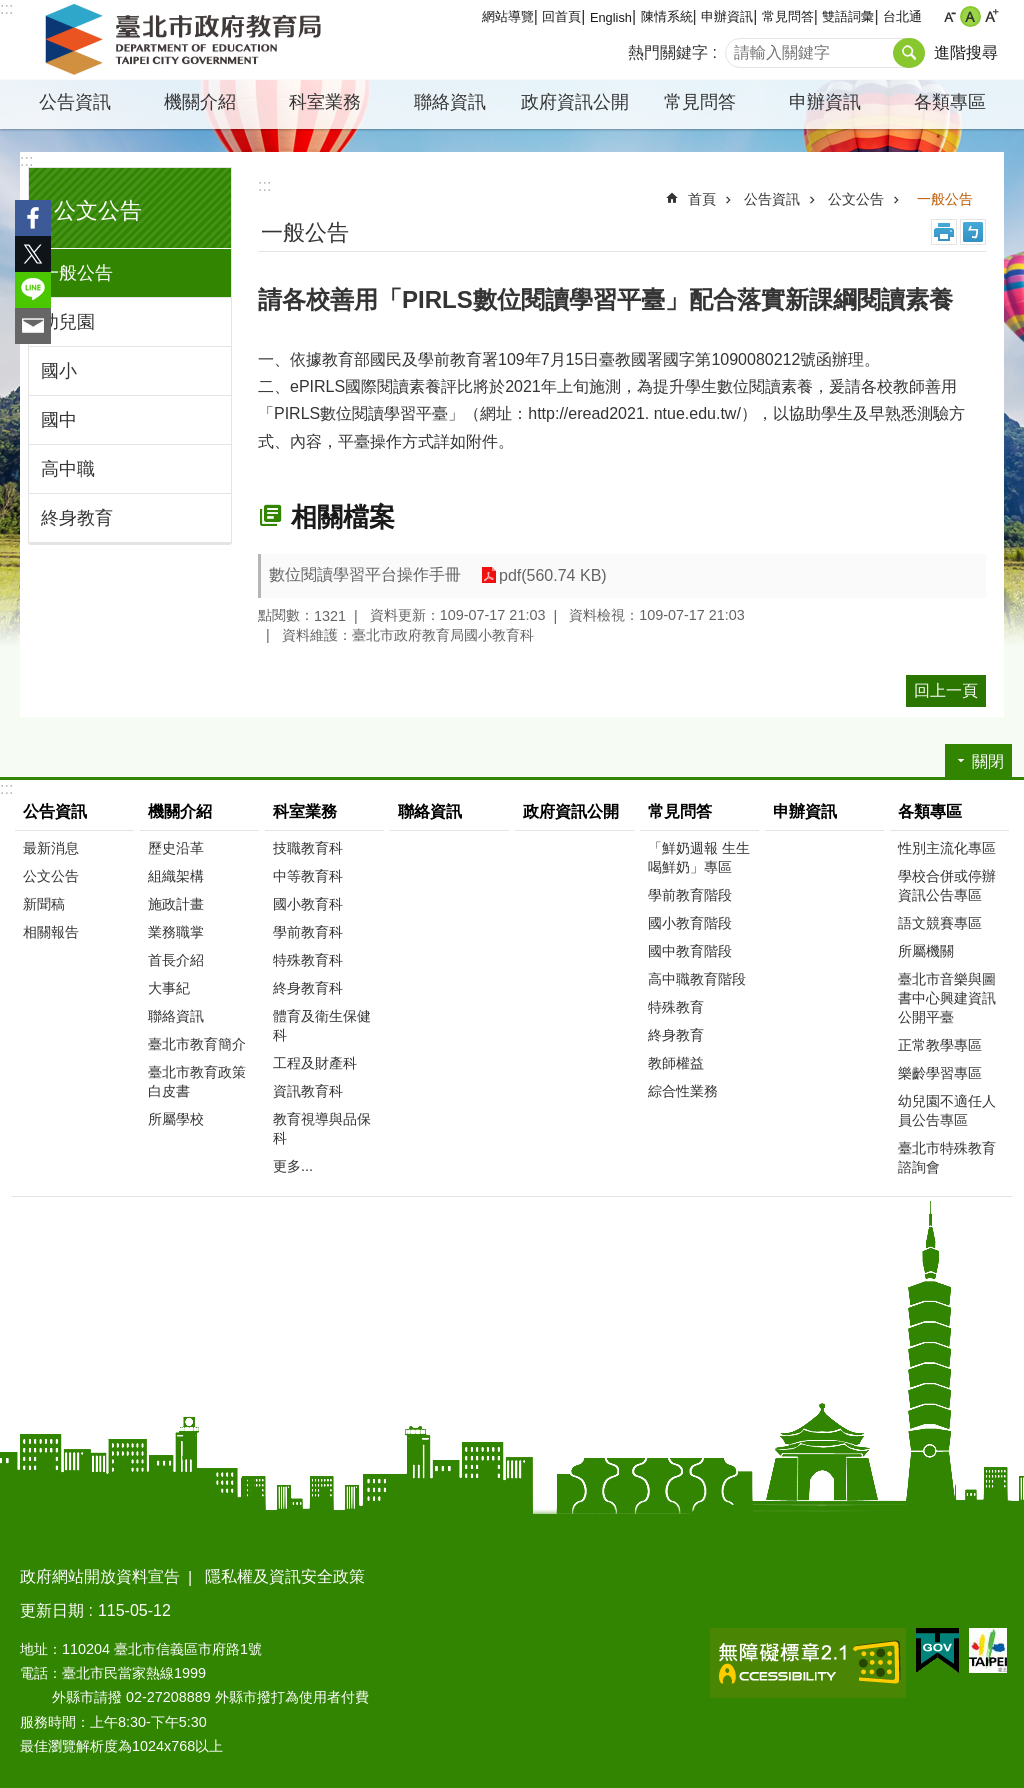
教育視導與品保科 (322, 1128)
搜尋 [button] (909, 53)
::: (6, 8)
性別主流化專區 (947, 848)
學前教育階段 (690, 895)
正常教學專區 (940, 1045)
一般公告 (77, 273)
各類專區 (950, 102)
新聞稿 (44, 904)
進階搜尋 (966, 52)
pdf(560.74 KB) (553, 575)
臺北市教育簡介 (197, 1044)
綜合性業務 (683, 1091)
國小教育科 (308, 904)
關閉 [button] (988, 761)
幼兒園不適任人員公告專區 (947, 1110)
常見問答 (788, 16)
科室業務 (325, 102)
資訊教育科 (308, 1091)
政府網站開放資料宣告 (100, 1576)
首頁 (702, 199)
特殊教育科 (308, 960)
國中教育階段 (690, 951)
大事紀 (169, 988)
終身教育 (77, 518)
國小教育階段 (690, 923)
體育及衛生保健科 (322, 1025)
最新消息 (51, 848)
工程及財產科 (315, 1063)
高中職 (68, 469)
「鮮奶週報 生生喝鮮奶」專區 (699, 857)
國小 (59, 371)
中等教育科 (308, 876)
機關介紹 (200, 102)
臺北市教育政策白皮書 (197, 1081)
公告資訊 (75, 102)
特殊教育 (676, 1007)
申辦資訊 (727, 16)
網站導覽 (508, 16)
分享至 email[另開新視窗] (33, 326)
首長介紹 (176, 960)
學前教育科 (308, 932)
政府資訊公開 (575, 102)
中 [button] (970, 16)
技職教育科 (308, 848)
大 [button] (991, 16)
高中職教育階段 (697, 979)
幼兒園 (68, 322)
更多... (293, 1166)
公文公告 (98, 210)
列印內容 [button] (944, 232)
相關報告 (51, 932)
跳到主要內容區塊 (10, 10)
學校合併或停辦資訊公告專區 (947, 885)
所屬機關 (926, 951)
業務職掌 (176, 932)
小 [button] (949, 16)
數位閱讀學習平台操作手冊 (365, 574)
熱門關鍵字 (668, 52)
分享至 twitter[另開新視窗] (33, 254)
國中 (59, 420)
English (611, 17)
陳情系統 (667, 16)
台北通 (902, 16)
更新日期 (52, 1610)
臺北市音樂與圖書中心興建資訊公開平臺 (947, 998)
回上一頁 (946, 690)
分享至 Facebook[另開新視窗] (33, 218)
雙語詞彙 (848, 16)
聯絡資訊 (450, 102)
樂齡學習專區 (940, 1073)
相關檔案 (343, 517)
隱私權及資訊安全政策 (285, 1576)
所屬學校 (176, 1119)
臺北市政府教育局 (187, 40)
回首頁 (561, 16)
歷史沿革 (176, 848)
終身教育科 (308, 988)
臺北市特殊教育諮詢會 (947, 1157)
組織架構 (176, 876)
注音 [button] (973, 232)
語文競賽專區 (940, 923)
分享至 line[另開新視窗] (33, 290)
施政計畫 (176, 904)
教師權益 (676, 1063)
